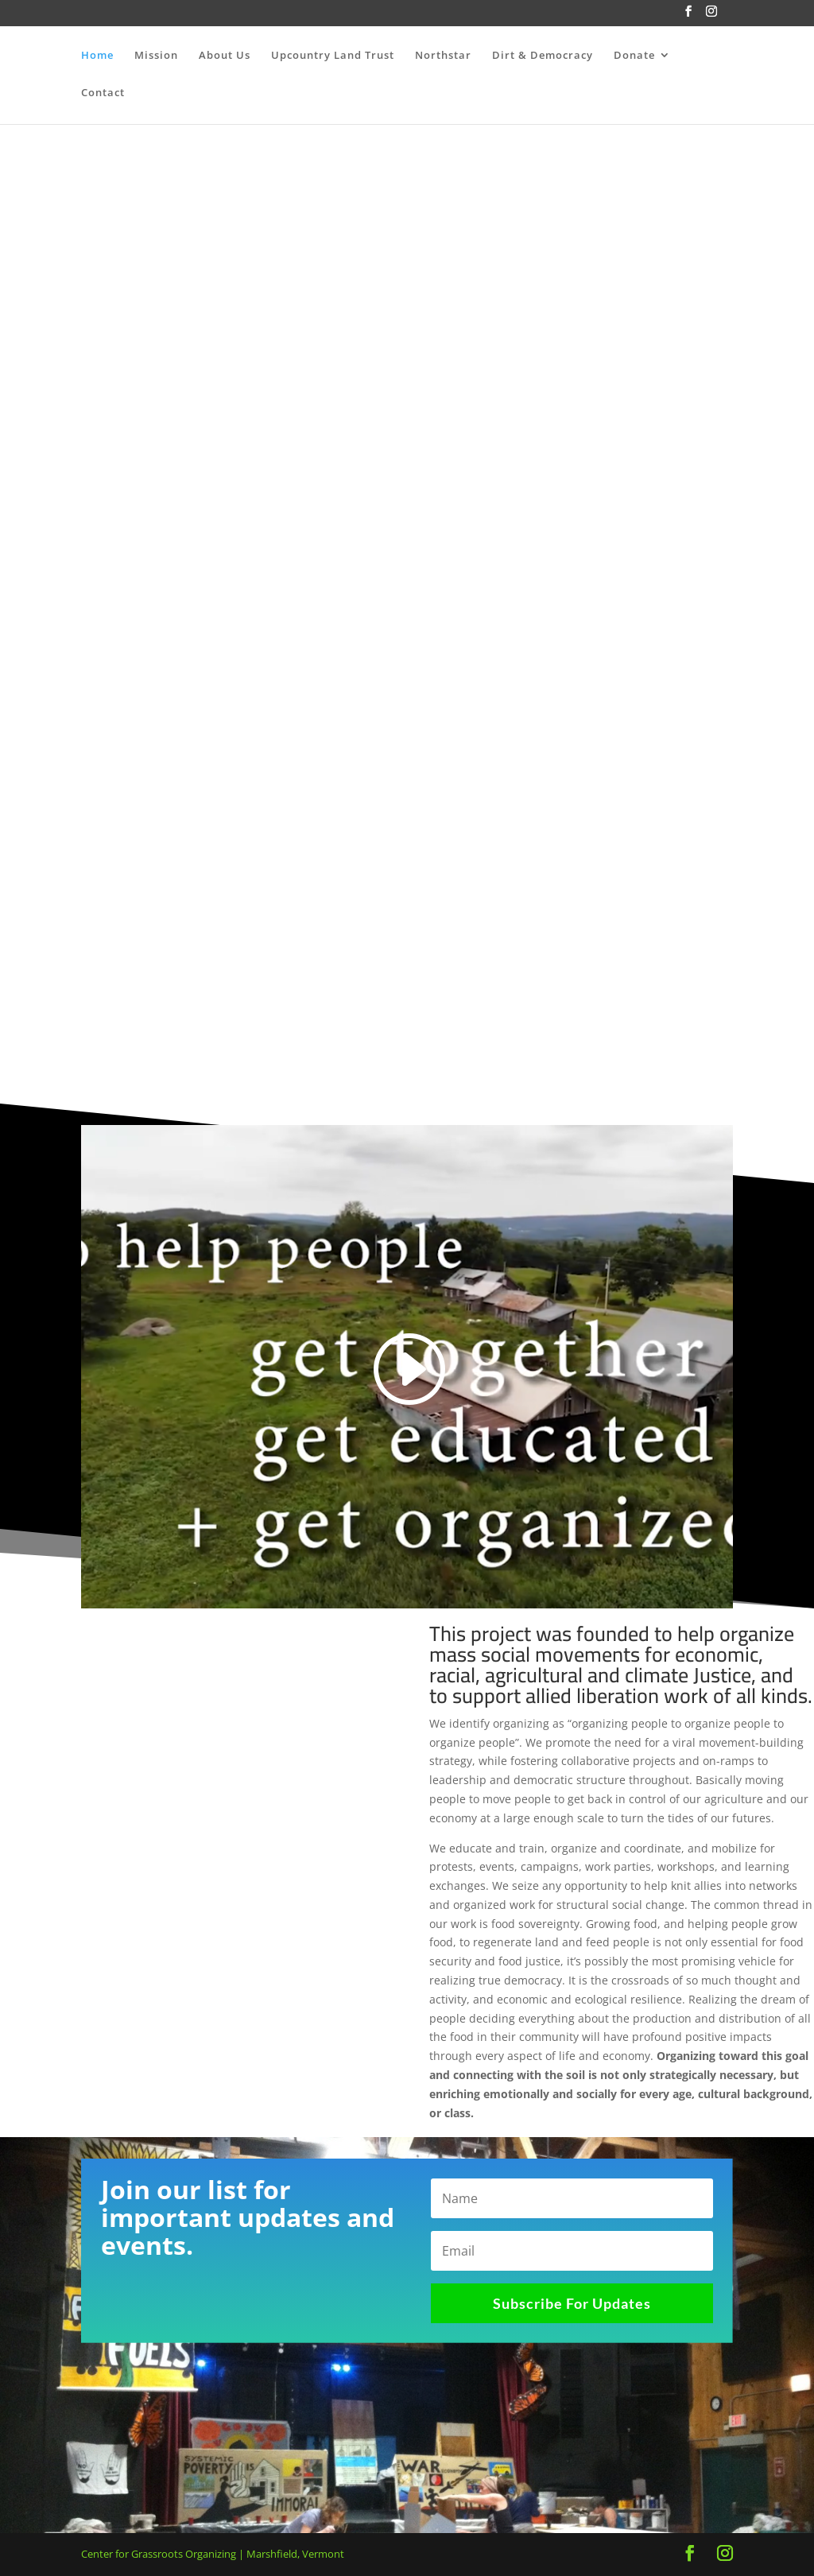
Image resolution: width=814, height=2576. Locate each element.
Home (97, 56)
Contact (103, 93)
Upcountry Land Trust (332, 56)
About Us (224, 56)
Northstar (443, 56)
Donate (634, 56)
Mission (156, 56)
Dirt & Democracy (542, 56)
